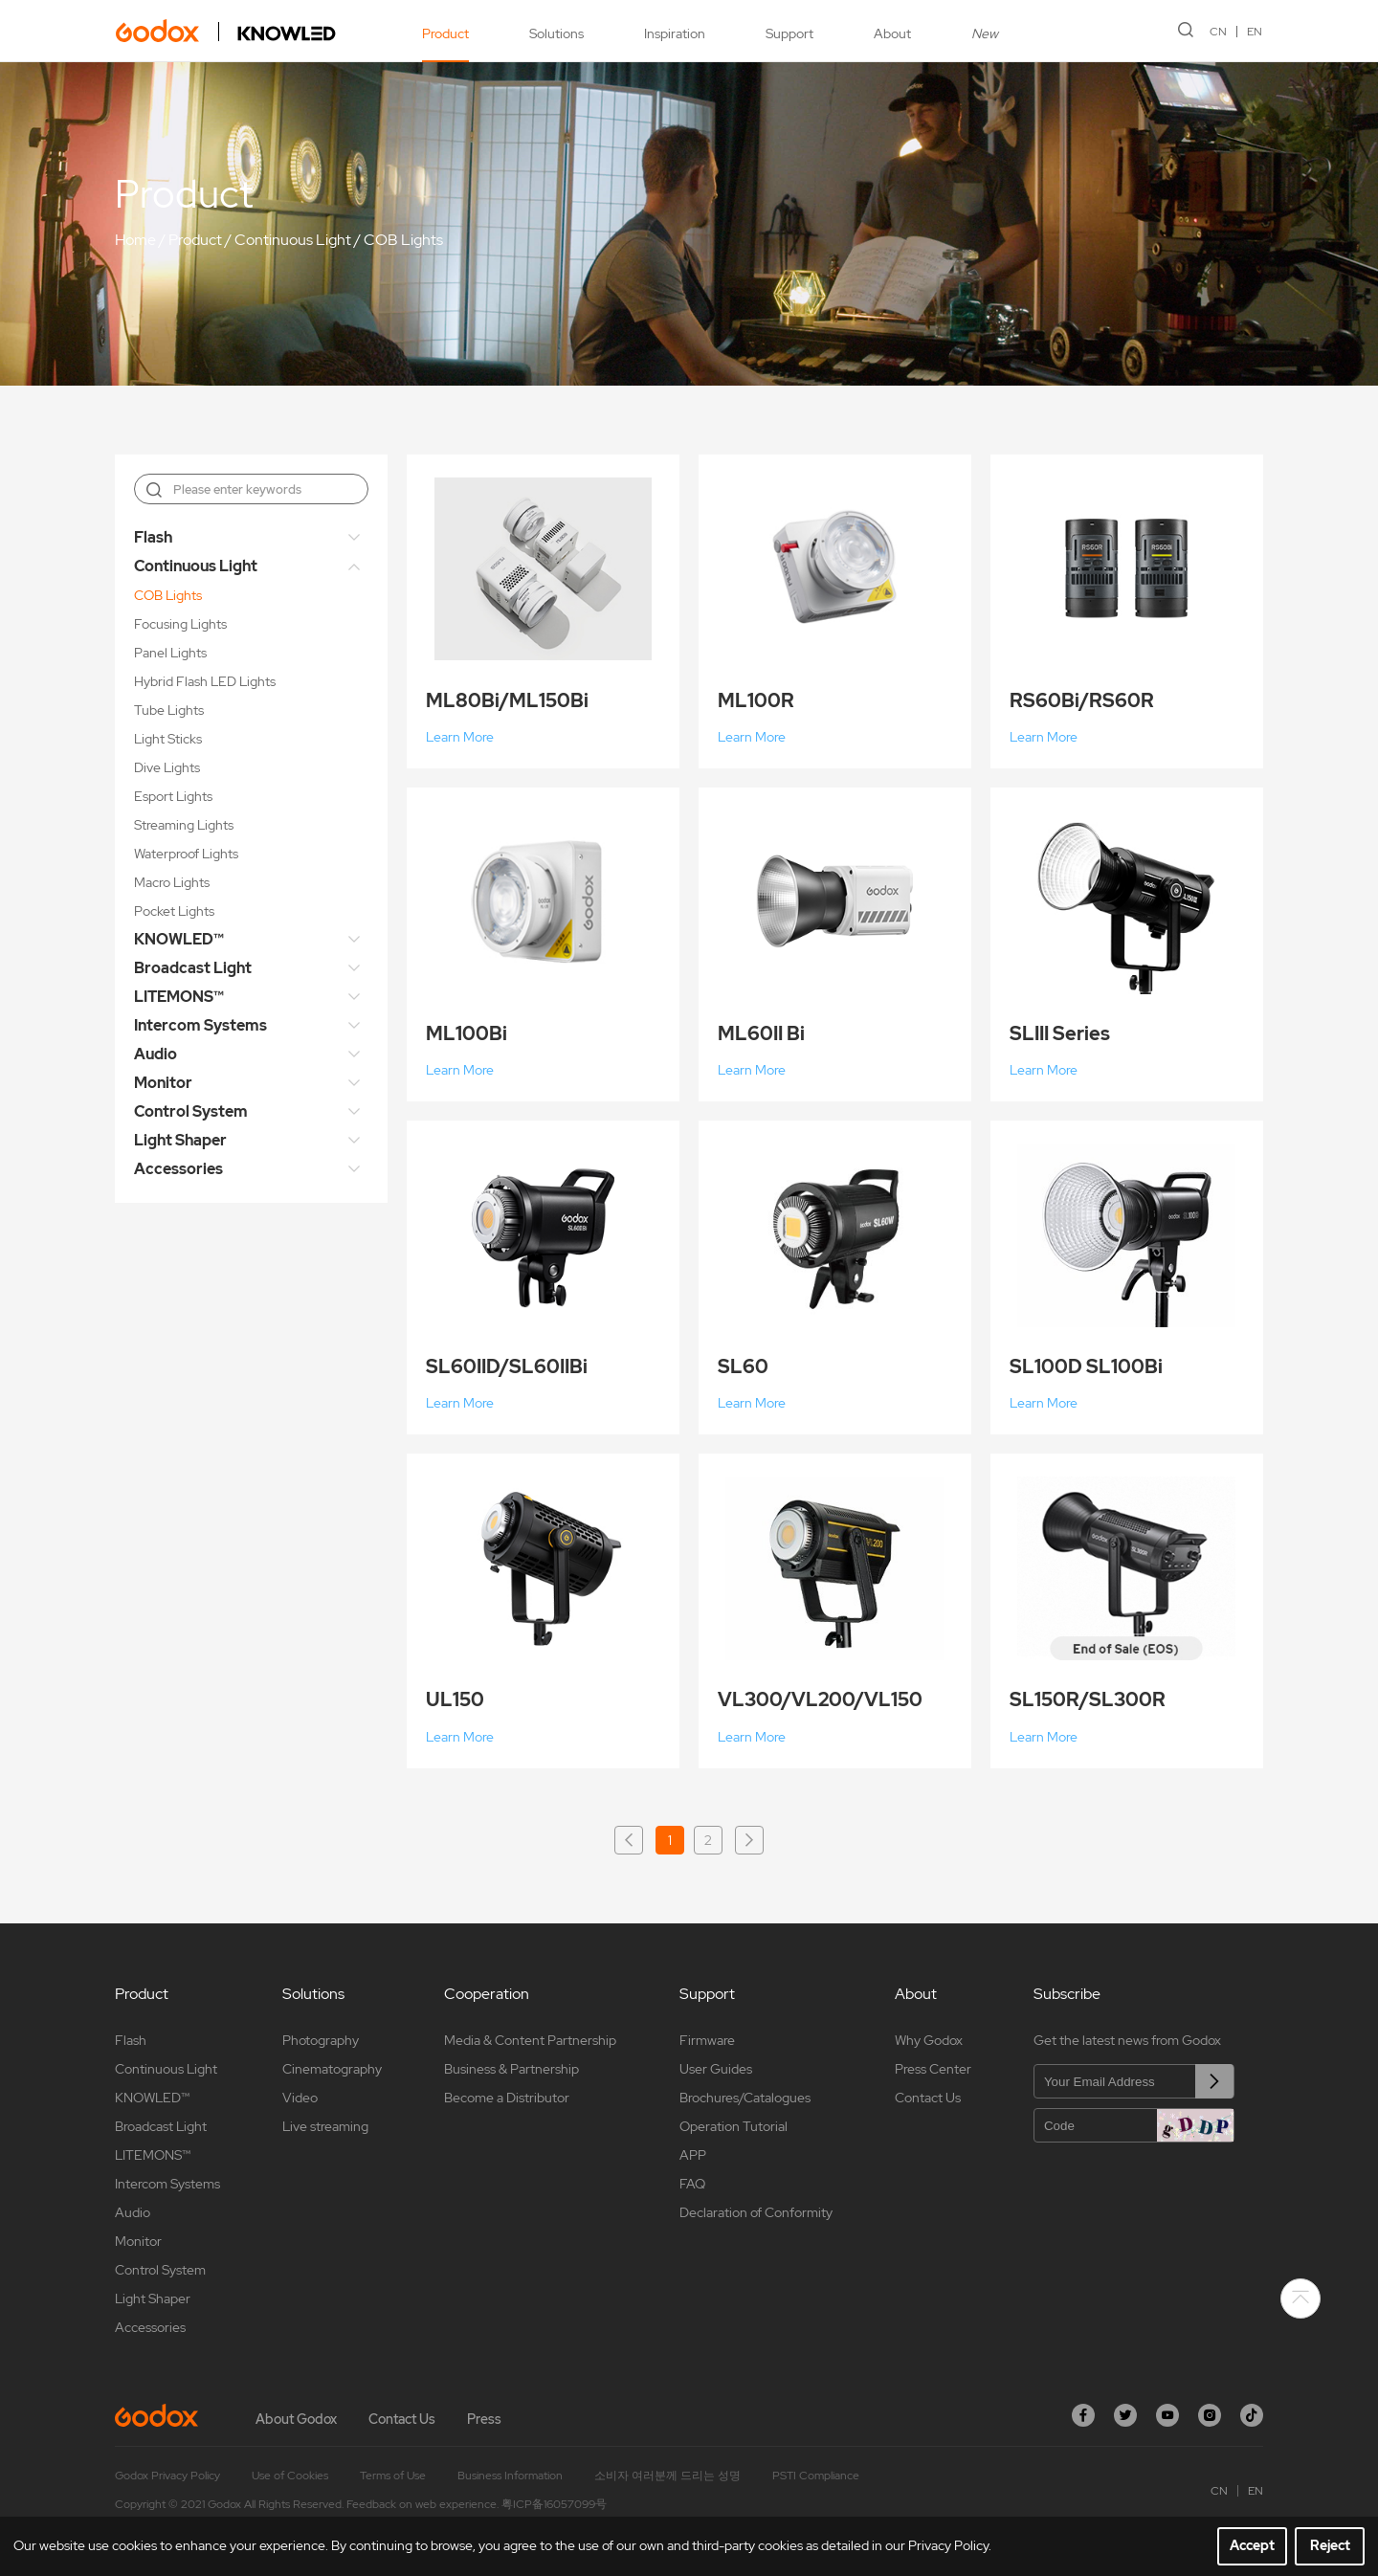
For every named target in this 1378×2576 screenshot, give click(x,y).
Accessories (178, 1169)
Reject (1330, 2545)
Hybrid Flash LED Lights (205, 681)
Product (444, 33)
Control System (191, 1111)
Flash (153, 537)
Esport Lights (173, 796)
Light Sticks (168, 738)
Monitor (163, 1083)
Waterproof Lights (186, 853)
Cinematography (332, 2068)
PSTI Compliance (815, 2475)
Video (300, 2097)
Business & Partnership (511, 2068)
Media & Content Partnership (530, 2040)
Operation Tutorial (733, 2126)
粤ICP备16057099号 (554, 2504)
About (891, 33)
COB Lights (403, 240)
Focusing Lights (180, 624)
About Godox (296, 2419)
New (983, 33)
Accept (1252, 2545)
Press (484, 2419)
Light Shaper (180, 1140)
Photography (320, 2040)
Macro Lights (172, 882)
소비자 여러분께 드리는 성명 (667, 2475)
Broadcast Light (193, 968)
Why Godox (929, 2040)
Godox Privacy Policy (167, 2475)
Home (135, 240)
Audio (155, 1054)
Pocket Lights (174, 911)
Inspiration (673, 33)
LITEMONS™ (179, 997)
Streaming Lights (183, 824)
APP (692, 2155)
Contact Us (928, 2097)
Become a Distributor (506, 2097)
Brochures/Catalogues (745, 2097)
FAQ (692, 2183)
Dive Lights (167, 767)
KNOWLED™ (179, 939)
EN (1255, 31)
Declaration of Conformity (756, 2212)
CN (1219, 31)
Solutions (555, 33)
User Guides (715, 2068)
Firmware (707, 2040)
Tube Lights (169, 710)
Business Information (510, 2475)
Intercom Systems (200, 1025)
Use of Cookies (290, 2475)
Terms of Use (393, 2475)
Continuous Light (292, 240)
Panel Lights (170, 652)
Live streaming (325, 2126)
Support (788, 33)
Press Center (933, 2068)
